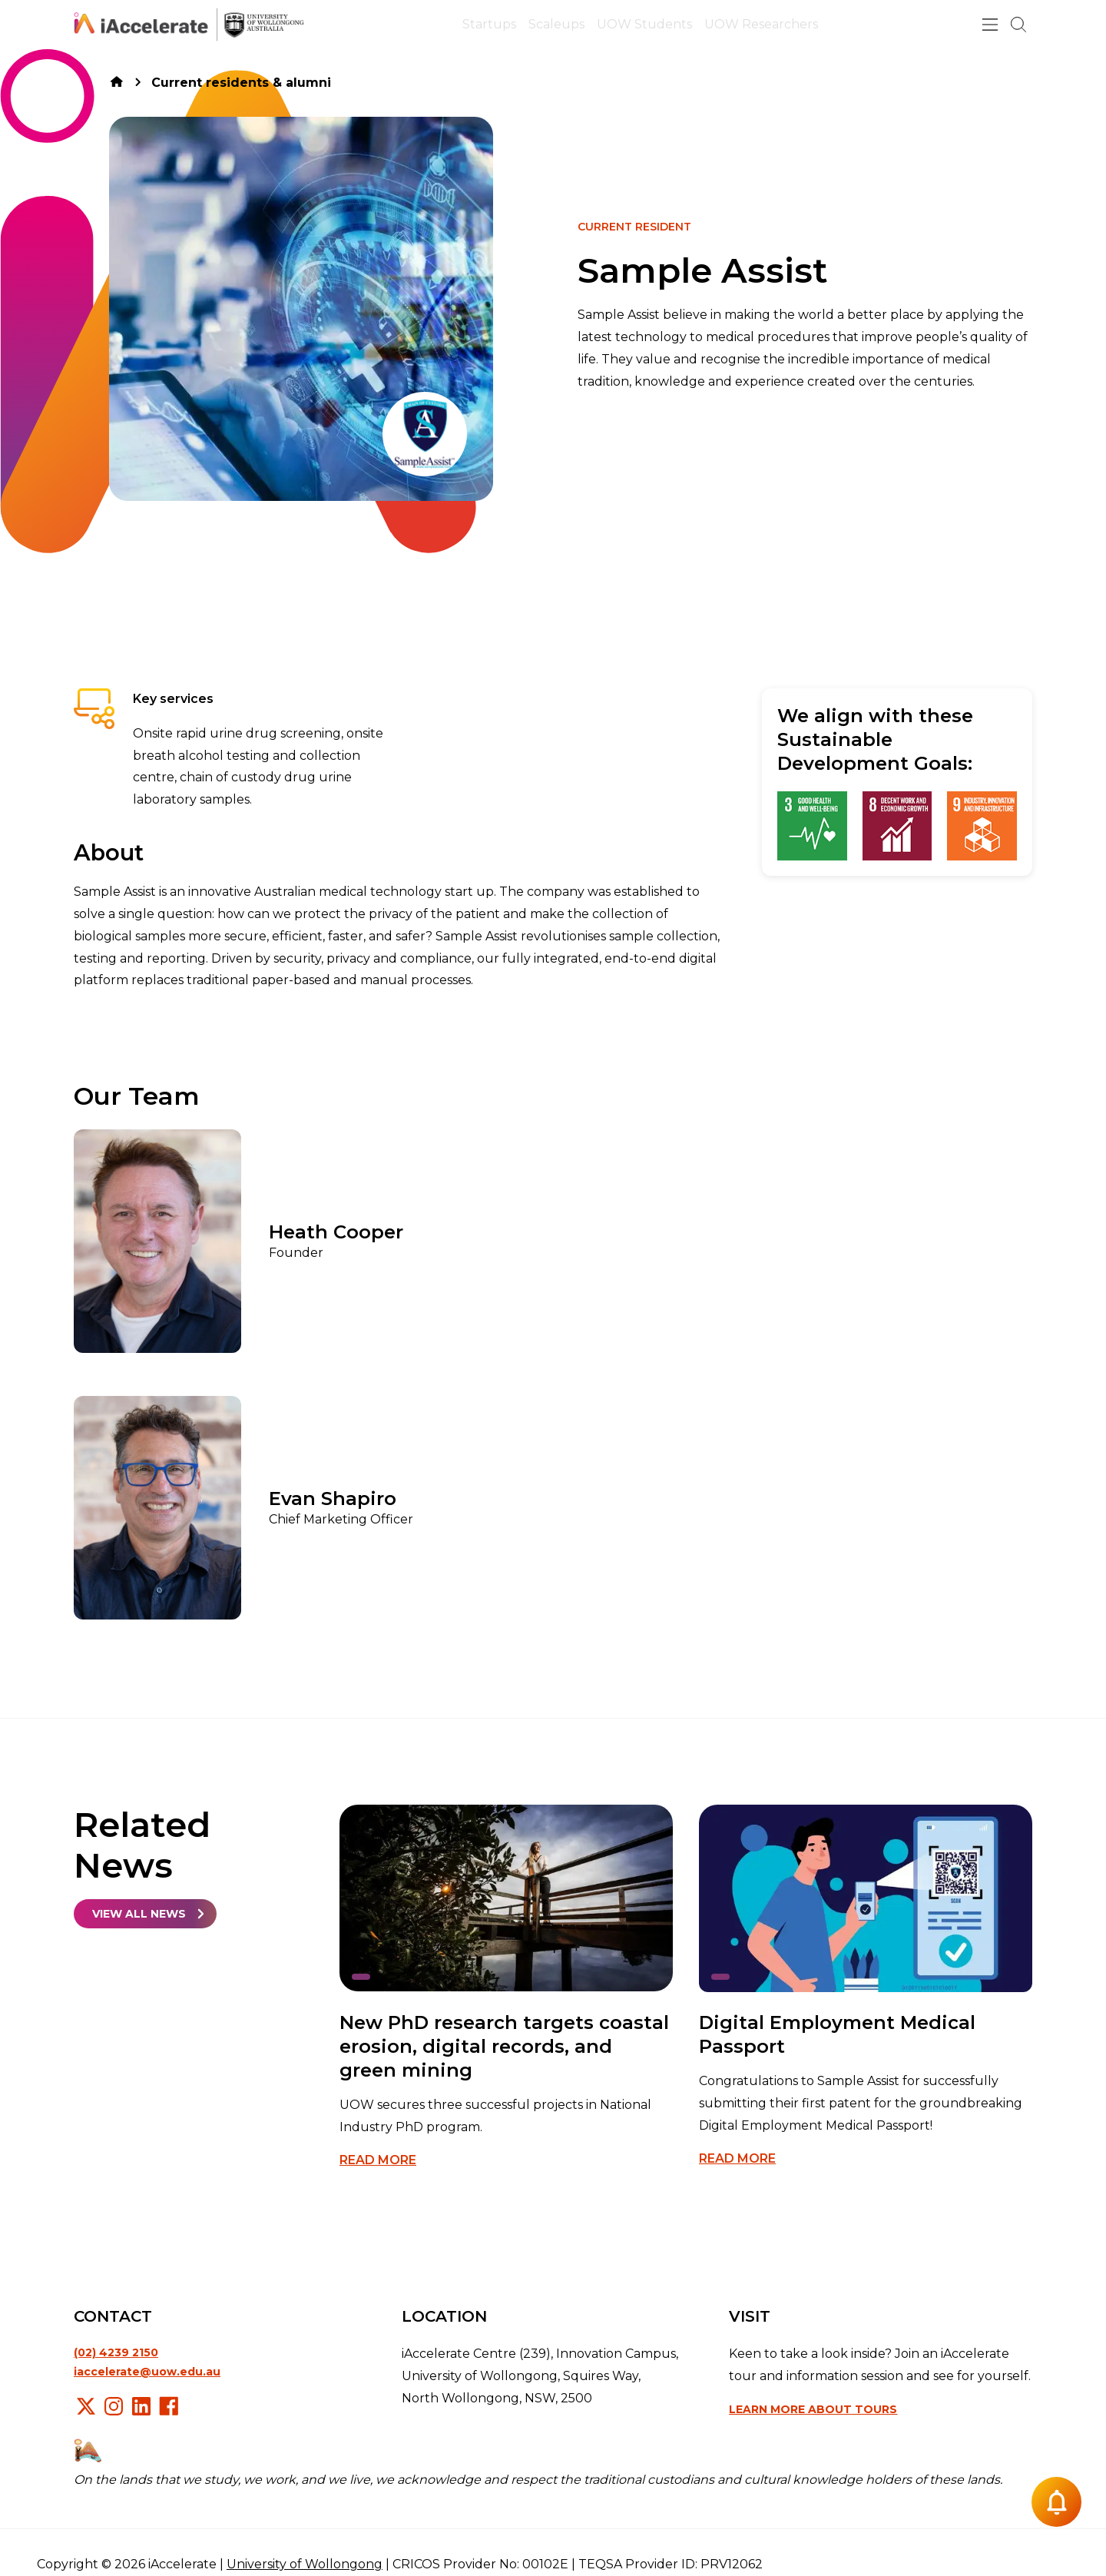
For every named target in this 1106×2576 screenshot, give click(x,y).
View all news (139, 1914)
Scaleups (556, 24)
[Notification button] (1056, 2502)
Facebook (169, 2406)
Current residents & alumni (241, 82)
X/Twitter (86, 2406)
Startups (489, 24)
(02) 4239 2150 (116, 2352)
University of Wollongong (304, 2564)
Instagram (113, 2406)
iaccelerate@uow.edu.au (147, 2372)
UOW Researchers (761, 24)
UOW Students (644, 24)
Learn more (813, 2409)
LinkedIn (141, 2406)
